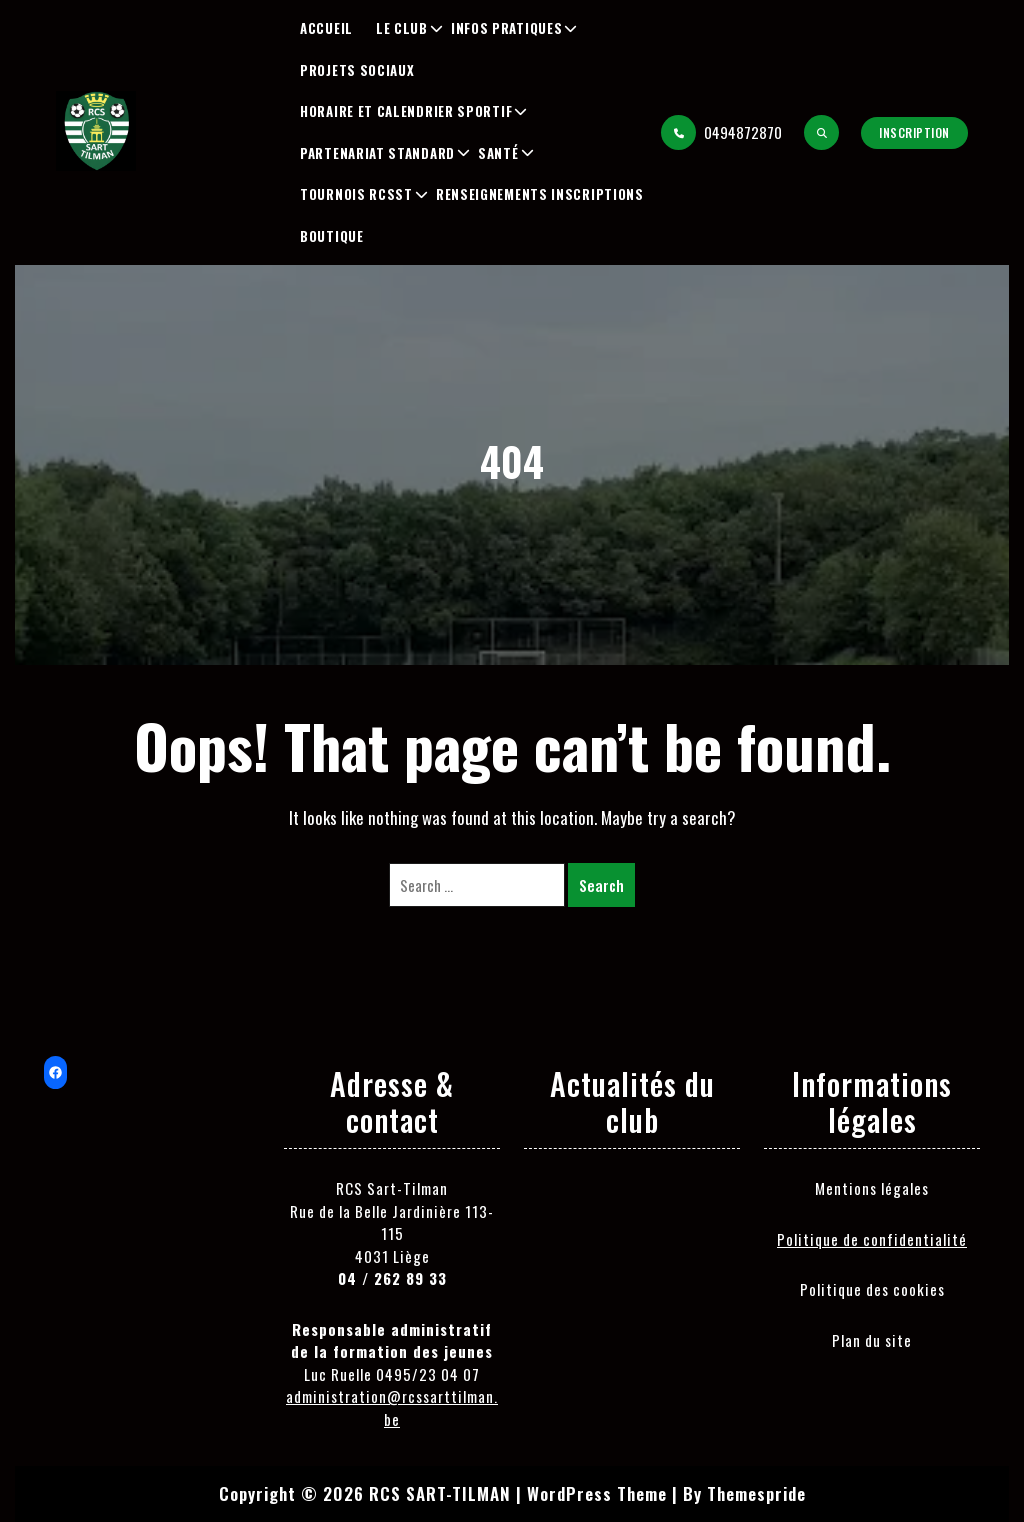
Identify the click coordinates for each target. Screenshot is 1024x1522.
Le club (402, 28)
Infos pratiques (507, 28)
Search (601, 885)
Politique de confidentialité (872, 1239)
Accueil (326, 28)
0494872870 (721, 132)
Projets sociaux (357, 70)
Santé (498, 153)
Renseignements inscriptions (540, 194)
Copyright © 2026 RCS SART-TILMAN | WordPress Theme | (448, 1493)
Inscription (914, 132)
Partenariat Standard (377, 153)
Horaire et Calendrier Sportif (406, 111)
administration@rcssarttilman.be (392, 1407)
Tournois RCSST (356, 194)
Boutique (332, 236)
